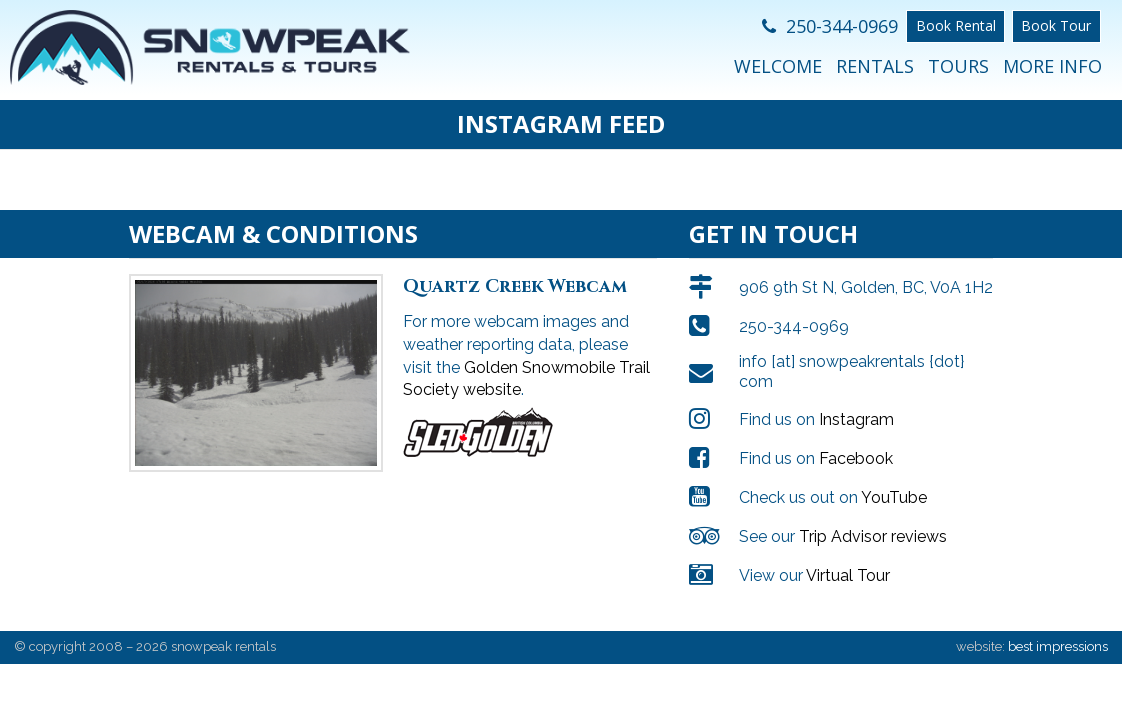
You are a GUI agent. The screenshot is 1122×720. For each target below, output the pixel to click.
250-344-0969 (830, 26)
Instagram (856, 399)
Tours (958, 66)
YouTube (894, 477)
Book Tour (1056, 25)
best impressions (1058, 626)
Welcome (778, 66)
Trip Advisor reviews (873, 516)
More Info (1052, 66)
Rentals (875, 66)
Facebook (856, 438)
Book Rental (956, 25)
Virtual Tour (848, 555)
